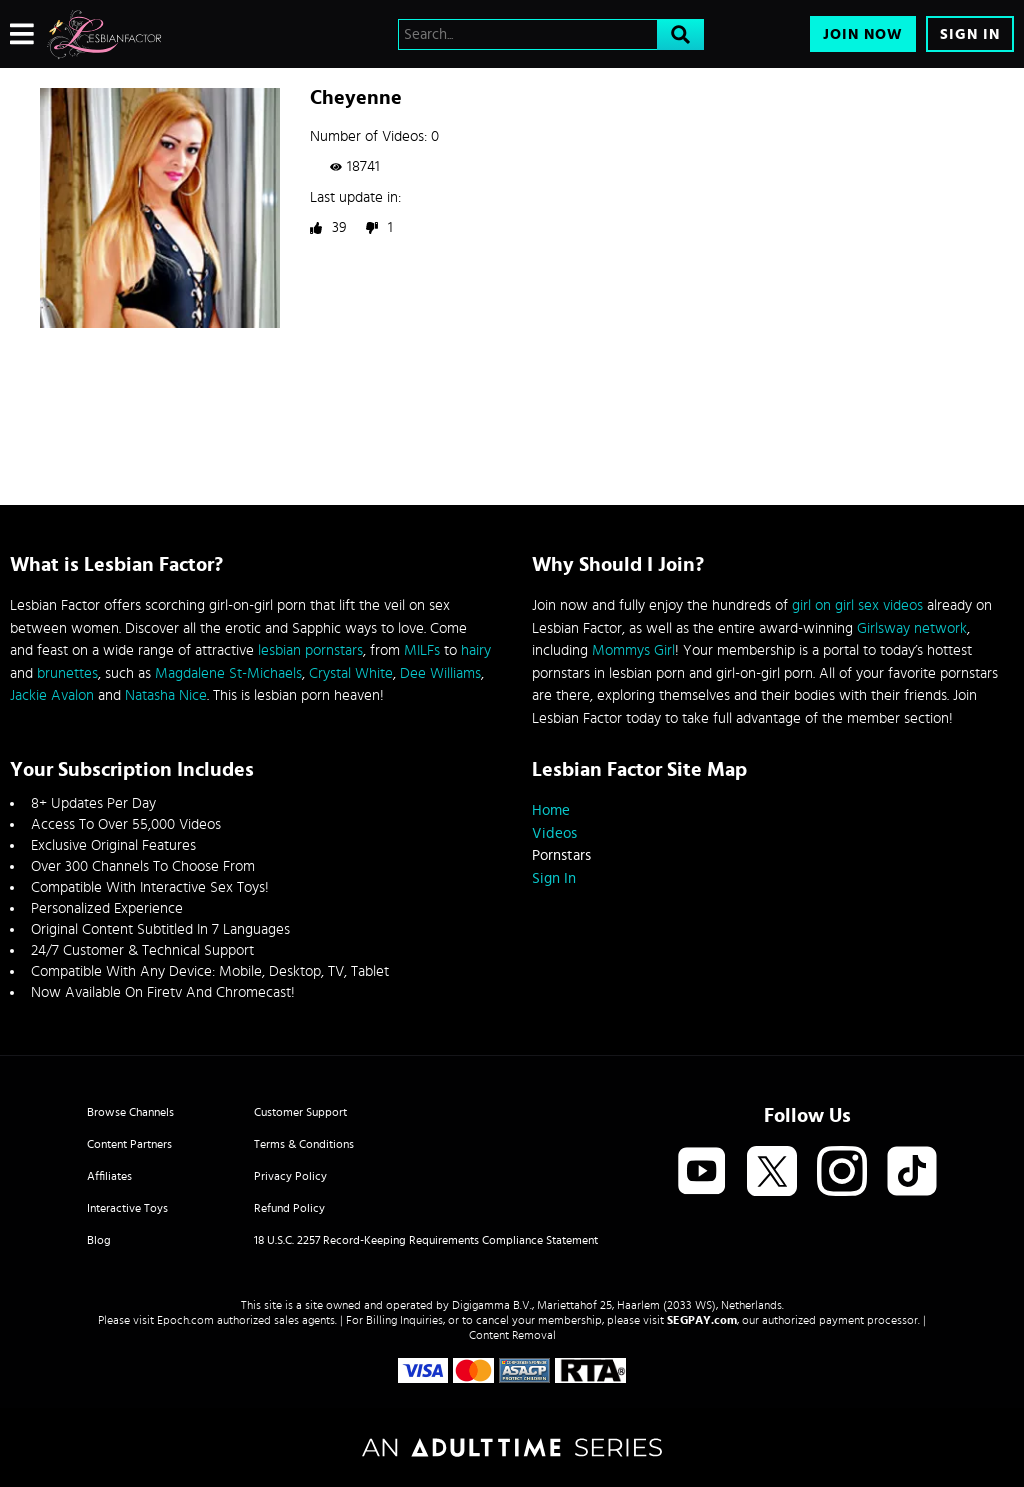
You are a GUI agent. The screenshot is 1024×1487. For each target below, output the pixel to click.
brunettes (67, 673)
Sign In (970, 34)
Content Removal (512, 1335)
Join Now (863, 34)
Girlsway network (912, 628)
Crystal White (351, 673)
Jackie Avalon (52, 695)
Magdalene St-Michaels (228, 673)
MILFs (422, 650)
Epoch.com (185, 1320)
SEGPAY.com (702, 1320)
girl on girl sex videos (857, 605)
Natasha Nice (166, 695)
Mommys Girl (633, 650)
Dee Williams (440, 673)
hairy (476, 650)
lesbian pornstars (310, 650)
